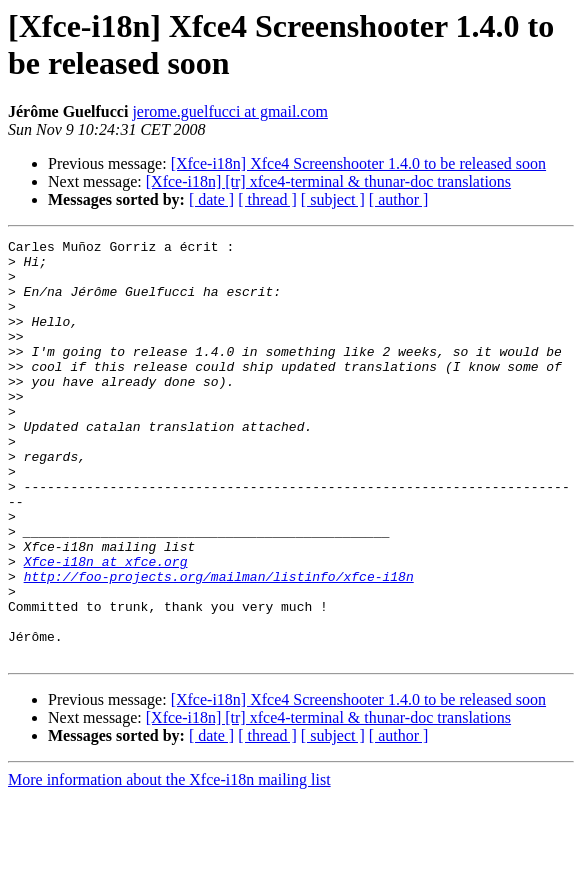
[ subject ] (333, 199)
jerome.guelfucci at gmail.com (229, 111)
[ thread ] (267, 199)
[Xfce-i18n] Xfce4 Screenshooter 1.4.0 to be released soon (358, 163)
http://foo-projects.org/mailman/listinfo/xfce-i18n (219, 645)
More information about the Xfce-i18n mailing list (169, 863)
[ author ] (399, 199)
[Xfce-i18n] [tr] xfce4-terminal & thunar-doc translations (328, 181)
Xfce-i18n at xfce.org (106, 627)
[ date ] (211, 199)
